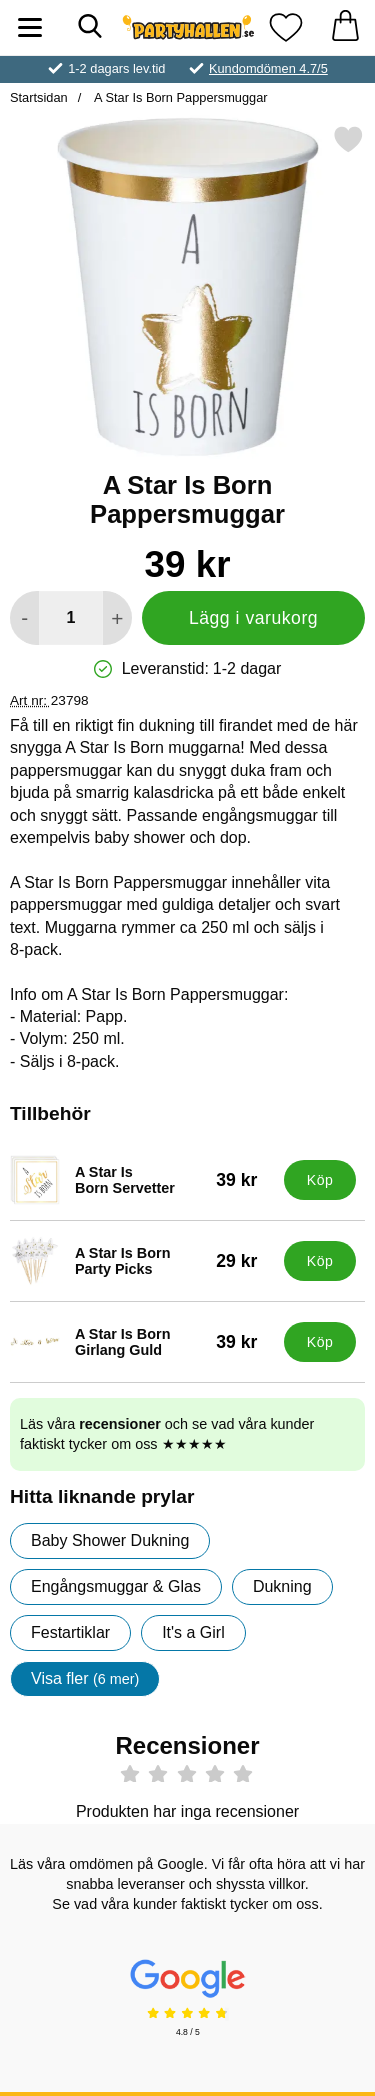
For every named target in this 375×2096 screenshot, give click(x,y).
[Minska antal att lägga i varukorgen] (24, 618)
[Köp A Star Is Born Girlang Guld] (320, 1342)
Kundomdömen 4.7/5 (268, 68)
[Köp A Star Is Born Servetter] (320, 1180)
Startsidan (39, 97)
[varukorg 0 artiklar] (345, 27)
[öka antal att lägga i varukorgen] (117, 618)
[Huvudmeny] (30, 27)
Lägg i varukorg (253, 618)
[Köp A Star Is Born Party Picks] (320, 1261)
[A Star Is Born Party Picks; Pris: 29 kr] (142, 1261)
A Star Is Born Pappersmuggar (179, 97)
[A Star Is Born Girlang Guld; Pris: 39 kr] (142, 1342)
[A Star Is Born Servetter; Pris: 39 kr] (142, 1180)
